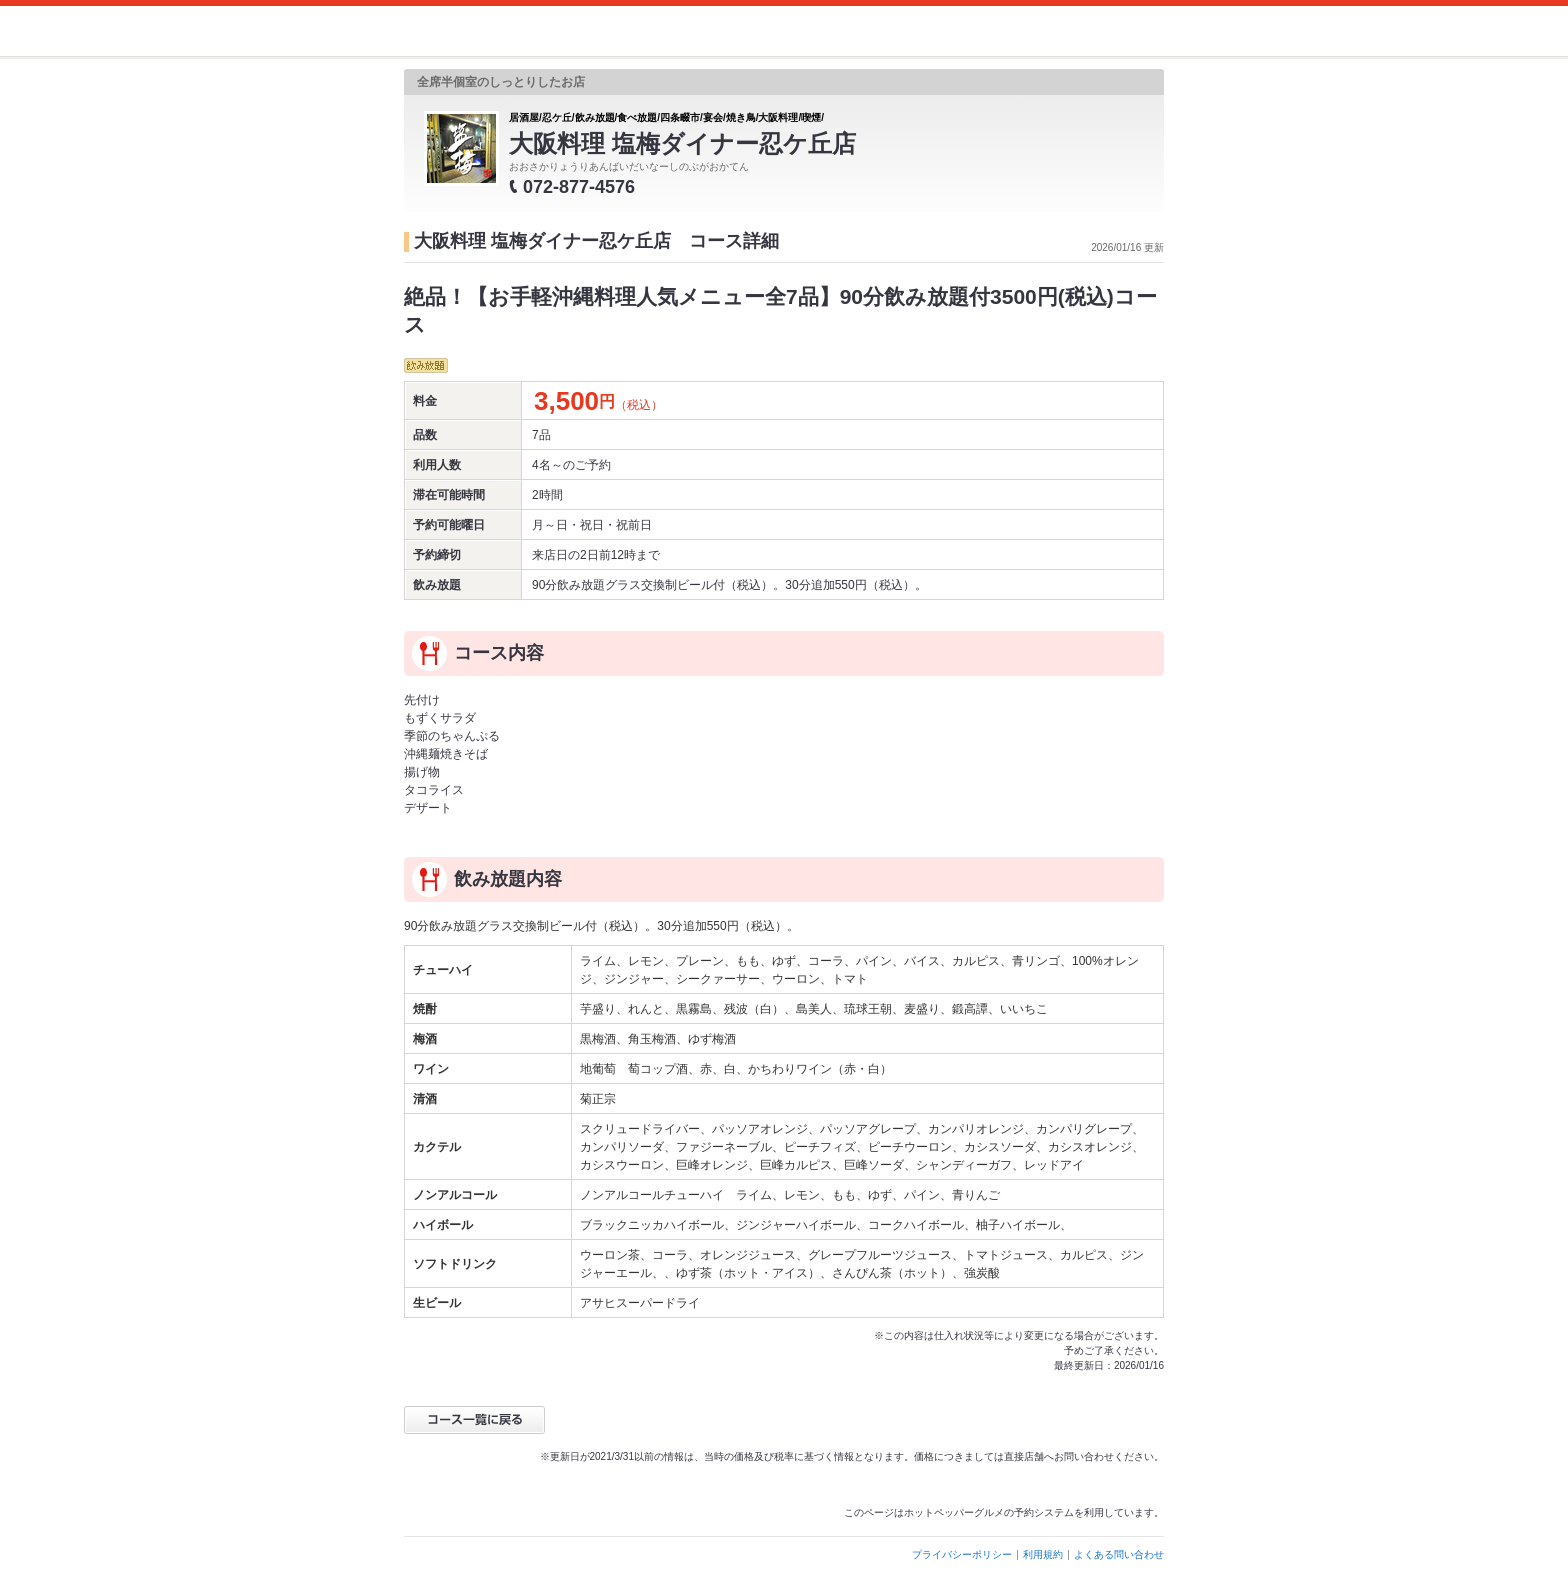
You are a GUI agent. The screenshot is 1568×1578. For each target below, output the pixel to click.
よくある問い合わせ (1119, 1554)
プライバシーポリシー (962, 1554)
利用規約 (1043, 1554)
